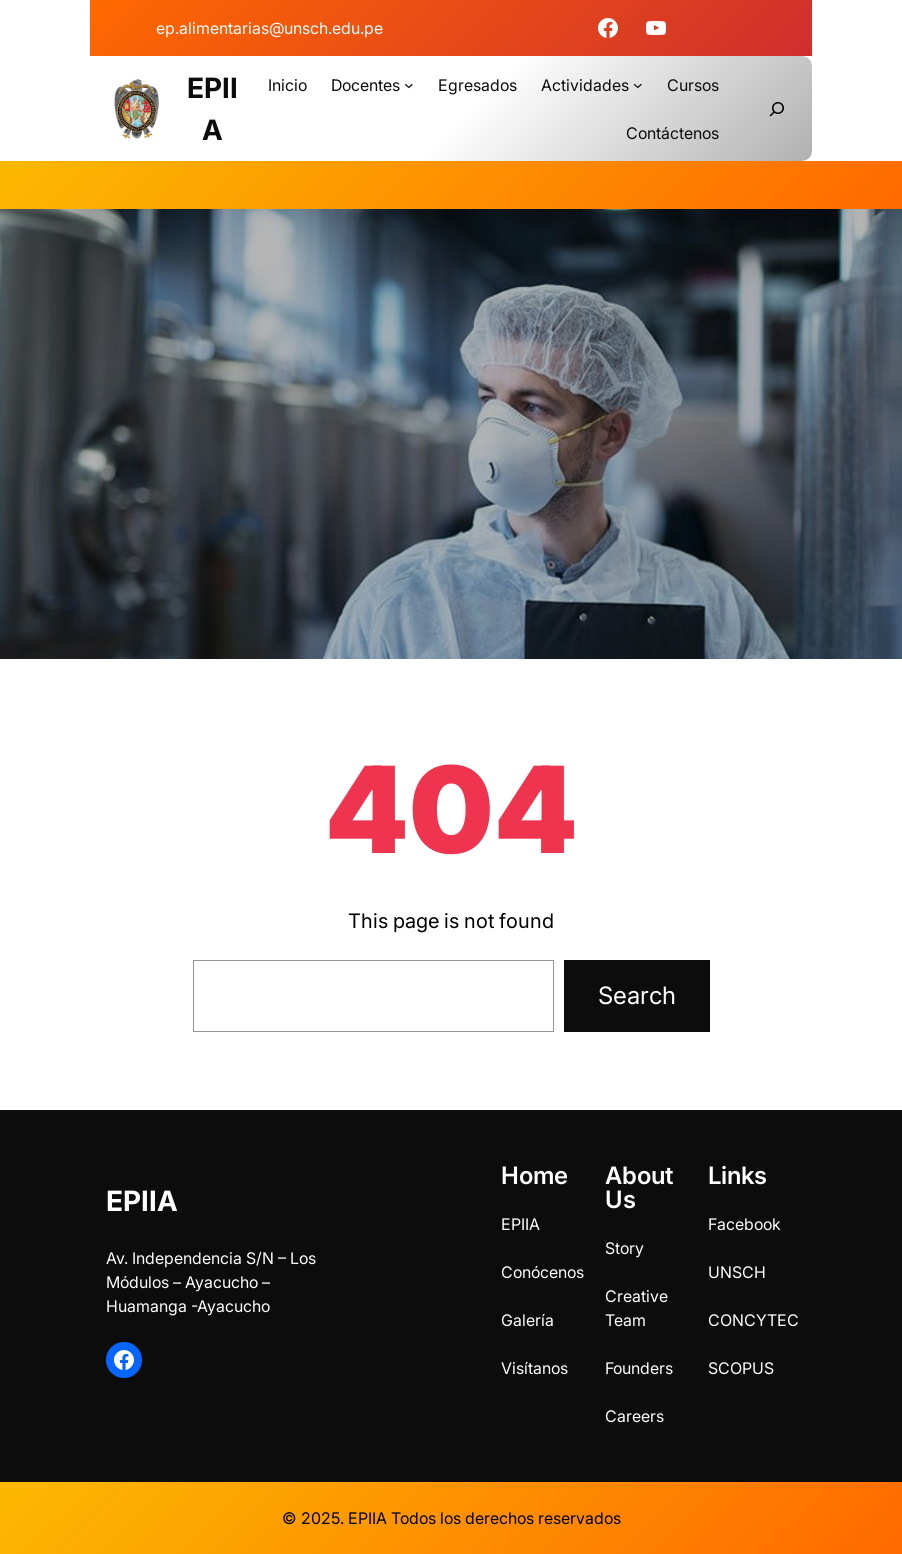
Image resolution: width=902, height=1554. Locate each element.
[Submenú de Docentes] (409, 85)
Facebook (744, 1224)
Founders (639, 1368)
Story (624, 1248)
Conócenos (542, 1272)
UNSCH (737, 1272)
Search (637, 995)
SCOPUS (741, 1368)
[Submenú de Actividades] (638, 85)
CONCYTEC (753, 1320)
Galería (527, 1320)
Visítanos (534, 1368)
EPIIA (142, 1201)
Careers (634, 1416)
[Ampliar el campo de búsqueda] (777, 109)
